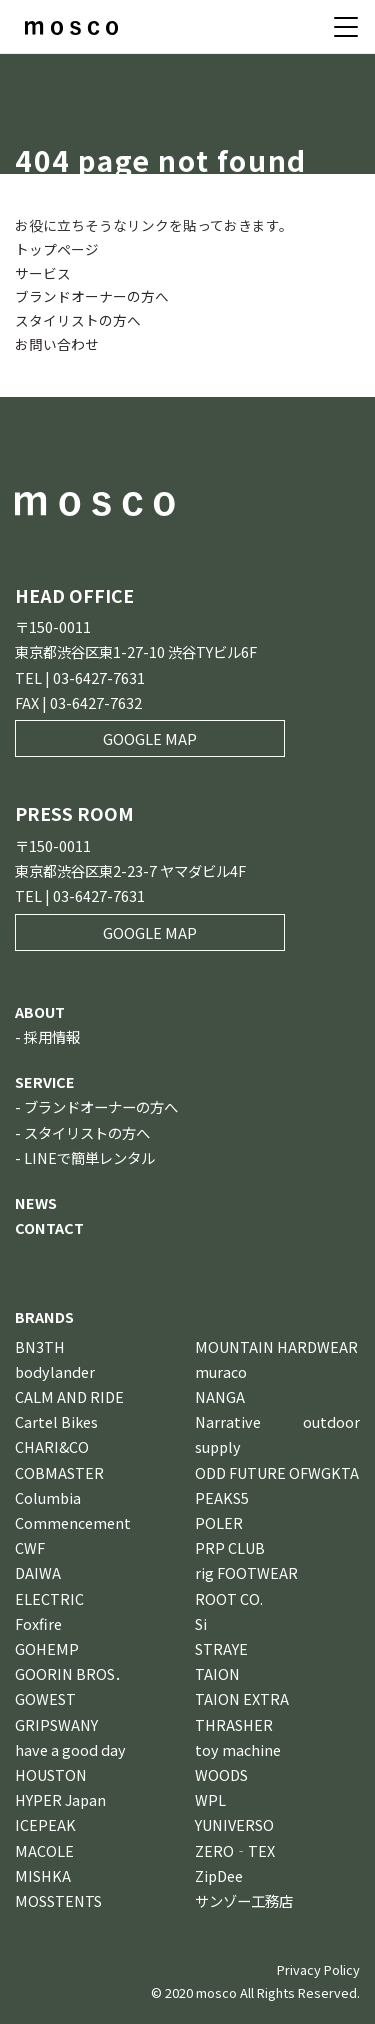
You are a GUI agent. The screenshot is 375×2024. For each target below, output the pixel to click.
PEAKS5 (222, 1497)
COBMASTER (59, 1472)
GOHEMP (47, 1648)
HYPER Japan (60, 1799)
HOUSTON (51, 1774)
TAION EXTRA (242, 1698)
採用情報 (52, 1036)
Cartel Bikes (56, 1421)
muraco (221, 1371)
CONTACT (49, 1227)
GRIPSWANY (56, 1724)
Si (201, 1623)
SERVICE (45, 1081)
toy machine (238, 1749)
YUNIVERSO (234, 1824)
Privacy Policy (318, 1969)
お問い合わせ (57, 344)
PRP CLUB (230, 1547)
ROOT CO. (229, 1598)
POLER (219, 1522)
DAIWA (38, 1572)
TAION (217, 1673)
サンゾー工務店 (244, 1900)
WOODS (221, 1774)
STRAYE (221, 1648)
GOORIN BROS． (72, 1673)
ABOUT (40, 1011)
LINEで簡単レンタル (89, 1157)
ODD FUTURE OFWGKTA (277, 1472)
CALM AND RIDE (69, 1396)
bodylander (55, 1371)
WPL (210, 1799)
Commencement (73, 1522)
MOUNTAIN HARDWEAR (276, 1346)
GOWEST (45, 1698)
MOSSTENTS (58, 1900)
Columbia (48, 1497)
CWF (30, 1547)
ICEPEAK (45, 1824)
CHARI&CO (52, 1446)
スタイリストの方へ (78, 320)
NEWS (36, 1202)
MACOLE (44, 1850)
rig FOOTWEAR (246, 1572)
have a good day (70, 1749)
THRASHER (234, 1724)
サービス (43, 273)
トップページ (57, 249)
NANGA (220, 1396)
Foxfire (38, 1623)
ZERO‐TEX (235, 1850)
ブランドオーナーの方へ (92, 296)
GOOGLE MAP (150, 738)
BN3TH (40, 1346)
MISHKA (43, 1875)
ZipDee (219, 1875)
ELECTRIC (49, 1598)
